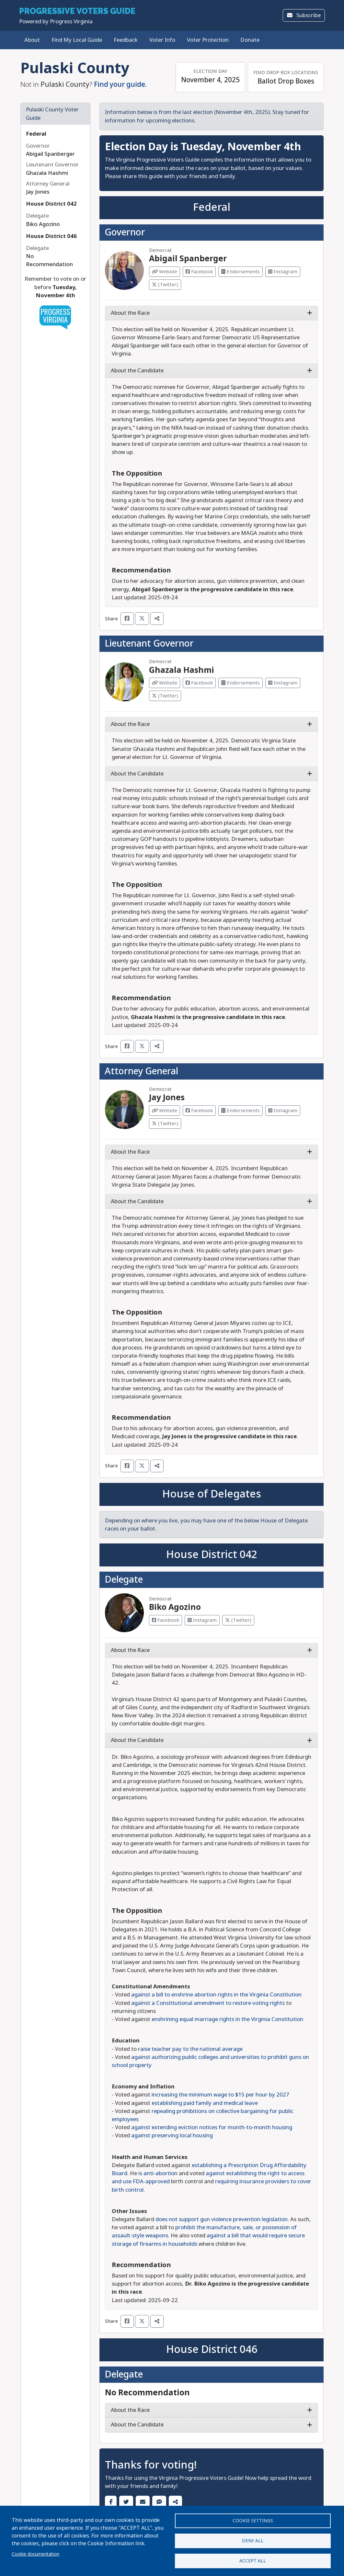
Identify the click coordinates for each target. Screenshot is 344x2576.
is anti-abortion (158, 2173)
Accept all (252, 2560)
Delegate (124, 1579)
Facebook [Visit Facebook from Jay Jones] (199, 1110)
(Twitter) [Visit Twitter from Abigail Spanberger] (165, 284)
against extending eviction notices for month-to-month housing (211, 2127)
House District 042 (51, 204)
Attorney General (141, 1071)
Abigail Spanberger (188, 259)
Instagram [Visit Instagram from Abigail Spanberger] (282, 271)
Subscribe (304, 15)
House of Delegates (211, 1494)
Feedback (126, 40)
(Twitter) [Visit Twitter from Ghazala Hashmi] (165, 695)
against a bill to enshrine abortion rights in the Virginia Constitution (216, 1995)
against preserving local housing (172, 2135)
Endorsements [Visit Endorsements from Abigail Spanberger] (240, 271)
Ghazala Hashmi (181, 670)
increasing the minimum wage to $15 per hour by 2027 (220, 2095)
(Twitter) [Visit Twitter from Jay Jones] (165, 1123)
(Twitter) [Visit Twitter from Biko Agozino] (238, 1620)
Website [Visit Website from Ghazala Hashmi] (164, 682)
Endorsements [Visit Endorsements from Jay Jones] (240, 1110)
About (32, 40)
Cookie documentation (35, 2552)
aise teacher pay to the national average (191, 2049)
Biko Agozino (175, 1607)
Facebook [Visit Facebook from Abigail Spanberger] (199, 271)
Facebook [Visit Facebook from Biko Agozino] (165, 1620)
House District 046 (51, 236)
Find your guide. (120, 84)
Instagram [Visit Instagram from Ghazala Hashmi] (282, 682)
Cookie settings (253, 2518)
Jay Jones (167, 1097)
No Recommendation (147, 2393)
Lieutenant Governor (149, 643)
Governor (125, 232)
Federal (36, 134)
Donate (249, 40)
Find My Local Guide (77, 40)
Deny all (252, 2539)
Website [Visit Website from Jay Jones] (164, 1110)
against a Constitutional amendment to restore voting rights (208, 2003)
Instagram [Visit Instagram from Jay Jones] (282, 1110)
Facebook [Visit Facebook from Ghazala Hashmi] (199, 682)
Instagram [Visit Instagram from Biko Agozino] (202, 1620)
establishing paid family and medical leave (205, 2103)
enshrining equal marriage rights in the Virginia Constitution (227, 2019)
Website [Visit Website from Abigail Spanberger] (164, 271)
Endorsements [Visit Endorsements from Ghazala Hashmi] (240, 682)
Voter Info (162, 40)
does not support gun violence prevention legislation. (222, 2219)
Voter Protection (208, 40)
